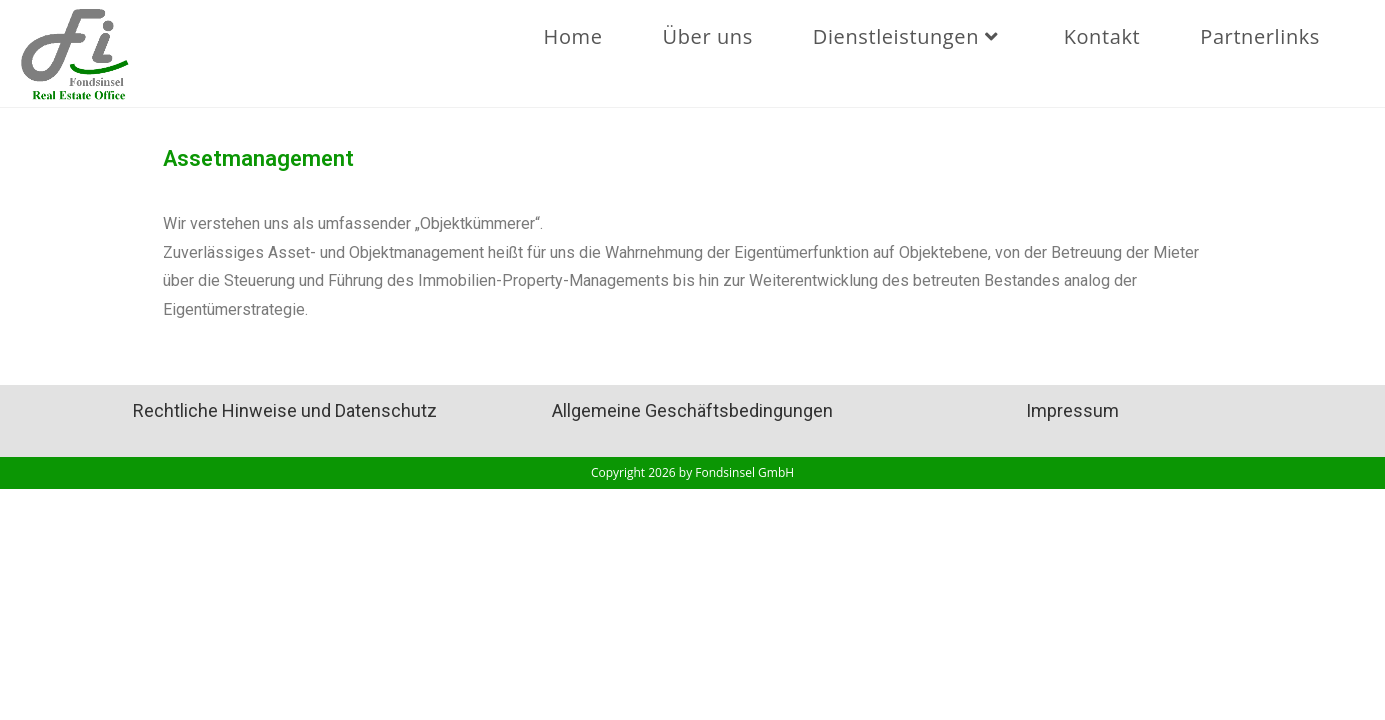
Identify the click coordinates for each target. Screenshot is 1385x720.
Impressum (1072, 410)
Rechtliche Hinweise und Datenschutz (285, 410)
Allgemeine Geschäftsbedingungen (692, 410)
